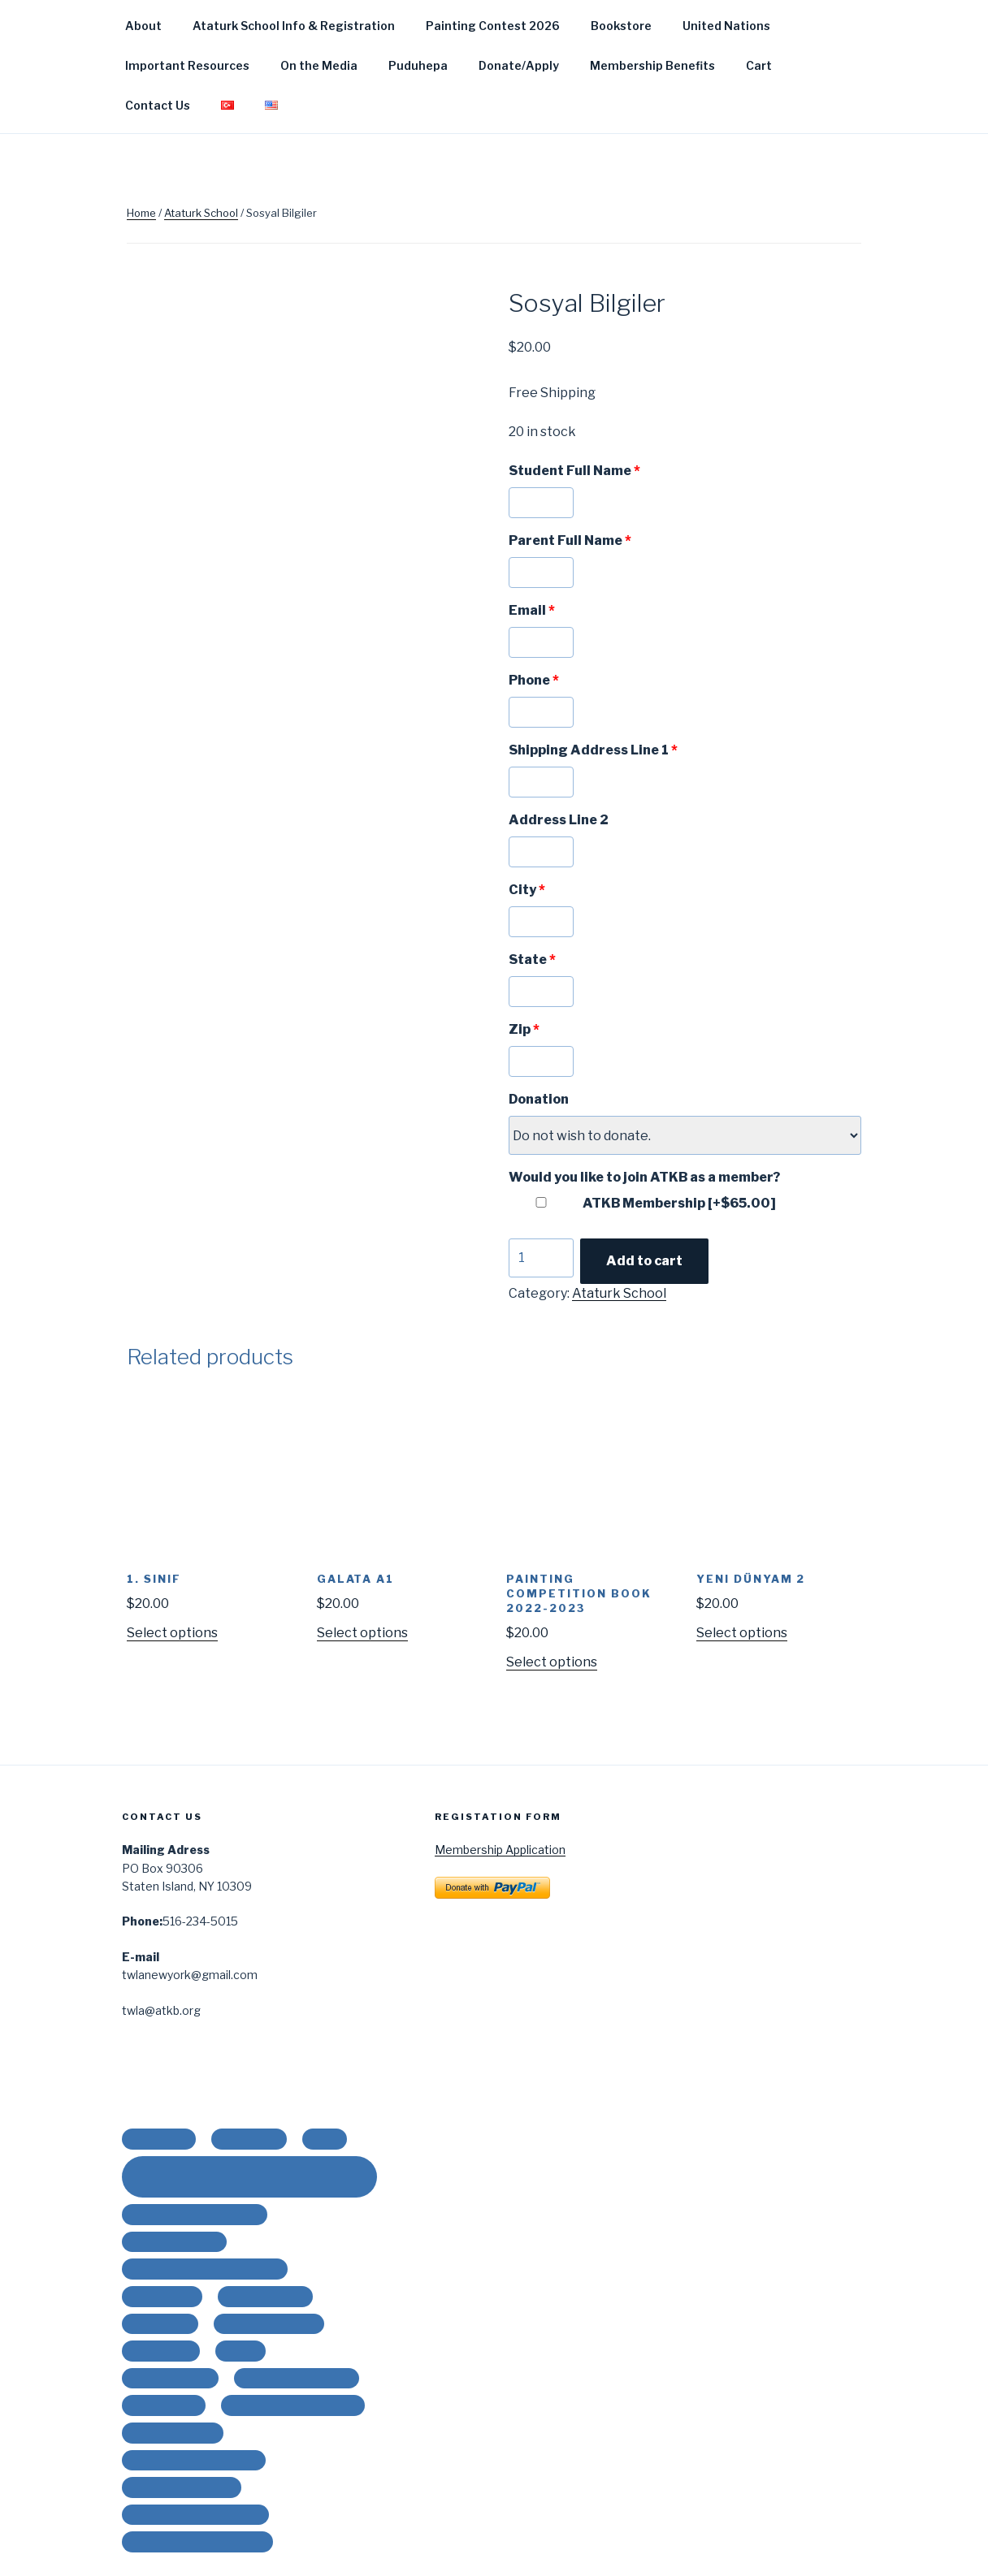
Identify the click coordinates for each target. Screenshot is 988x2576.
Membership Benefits (652, 65)
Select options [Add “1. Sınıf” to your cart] (172, 1632)
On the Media (319, 65)
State (532, 959)
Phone (534, 680)
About (143, 25)
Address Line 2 (559, 820)
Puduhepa (418, 65)
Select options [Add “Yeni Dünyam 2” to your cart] (741, 1632)
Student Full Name (574, 470)
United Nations (726, 25)
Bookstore (621, 25)
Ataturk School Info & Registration (294, 25)
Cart (759, 65)
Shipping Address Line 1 (593, 750)
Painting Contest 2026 (493, 25)
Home (141, 212)
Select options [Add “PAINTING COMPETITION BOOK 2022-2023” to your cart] (551, 1662)
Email (532, 610)
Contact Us (157, 105)
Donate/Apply (519, 65)
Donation (539, 1099)
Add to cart (644, 1261)
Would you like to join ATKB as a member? (644, 1177)
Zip (524, 1029)
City (527, 889)
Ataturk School (201, 212)
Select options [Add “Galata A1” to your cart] (362, 1632)
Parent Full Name (570, 540)
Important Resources (187, 65)
